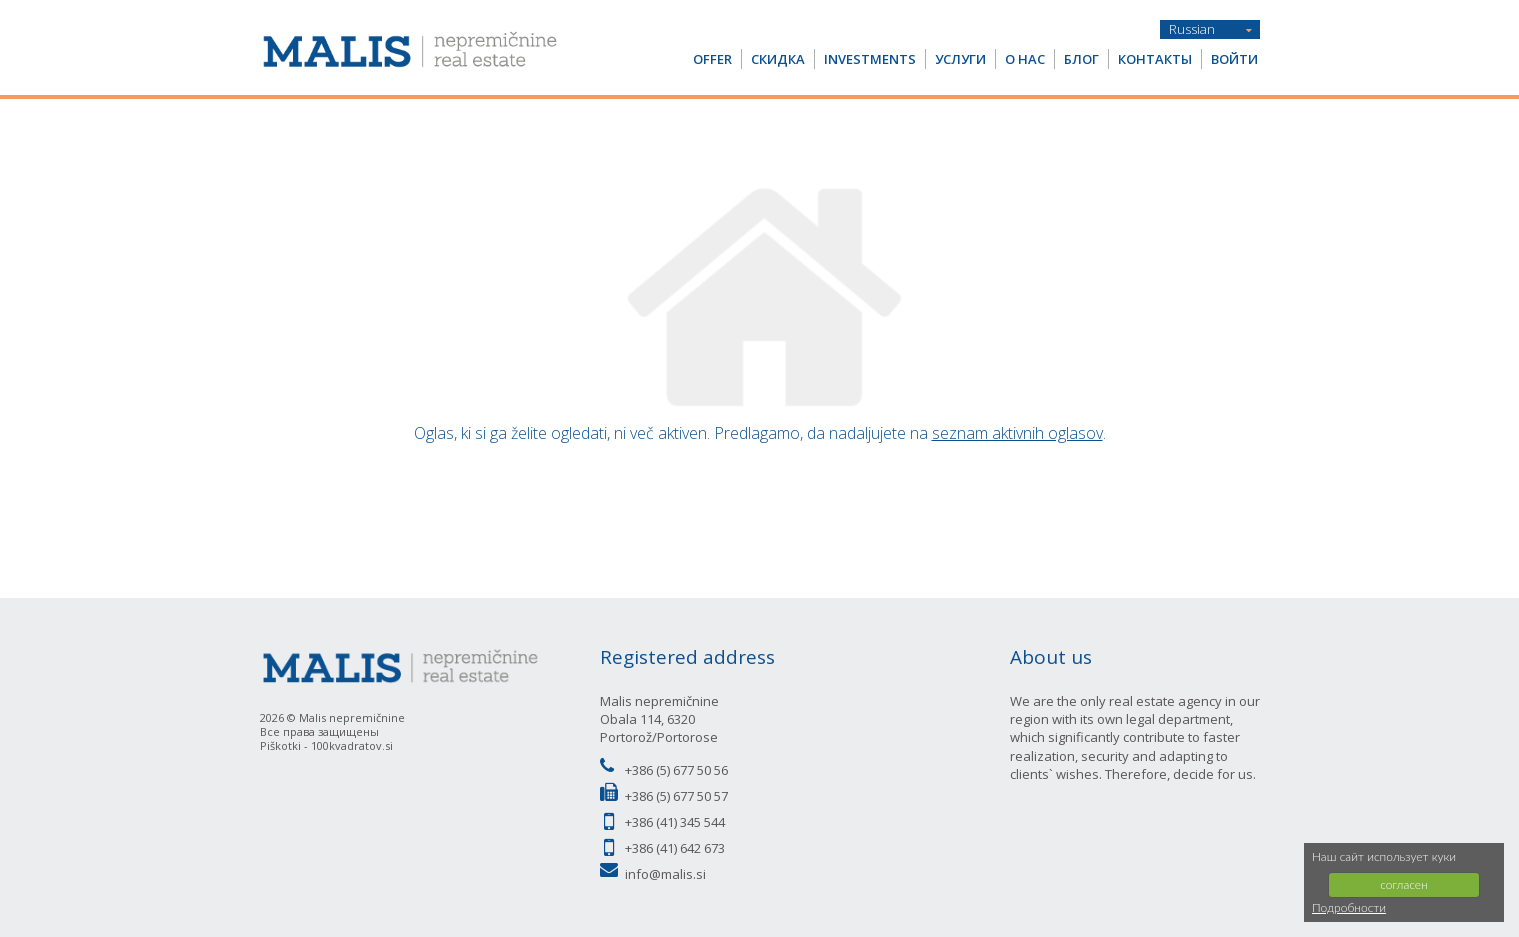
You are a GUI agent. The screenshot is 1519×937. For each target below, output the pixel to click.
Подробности (1349, 907)
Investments (870, 59)
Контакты (1155, 59)
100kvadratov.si (352, 745)
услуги (960, 59)
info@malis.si (665, 874)
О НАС (1025, 59)
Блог (1081, 59)
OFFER (712, 59)
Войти (1234, 59)
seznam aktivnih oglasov (1017, 433)
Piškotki (280, 745)
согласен (1403, 884)
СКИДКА (778, 59)
